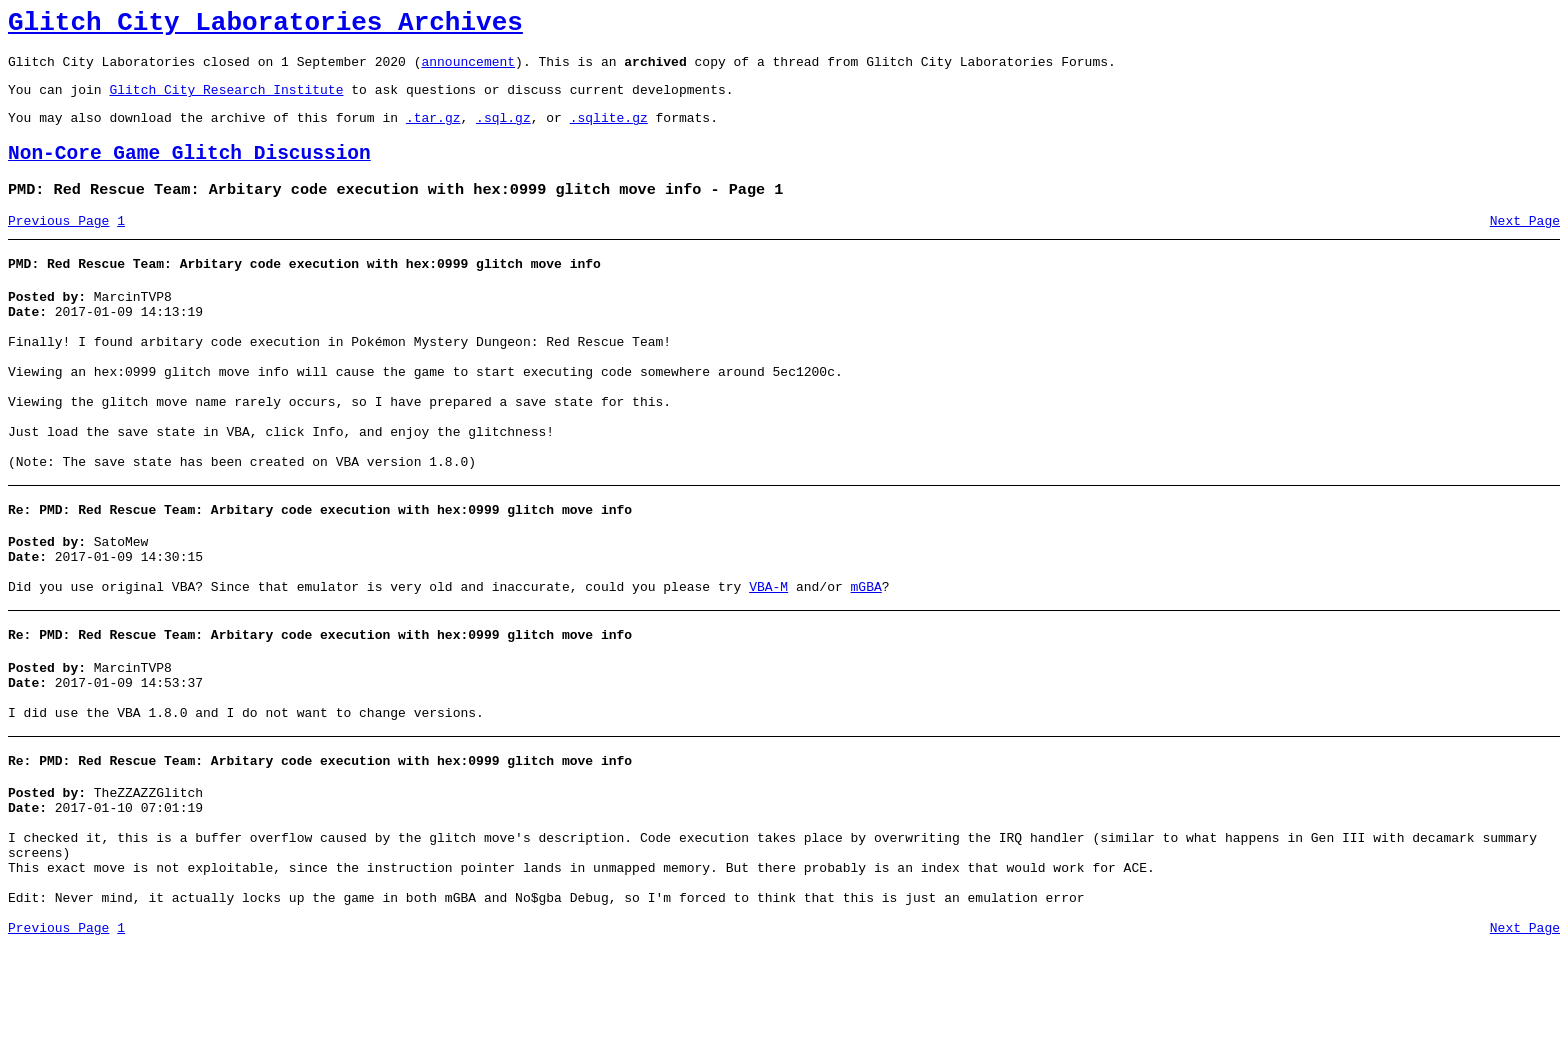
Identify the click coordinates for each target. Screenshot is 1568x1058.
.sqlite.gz (609, 132)
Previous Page (58, 245)
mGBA (865, 659)
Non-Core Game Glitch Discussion (189, 171)
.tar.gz (433, 132)
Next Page (1525, 245)
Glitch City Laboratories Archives (265, 26)
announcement (468, 70)
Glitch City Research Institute (226, 101)
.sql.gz (503, 132)
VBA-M (768, 659)
